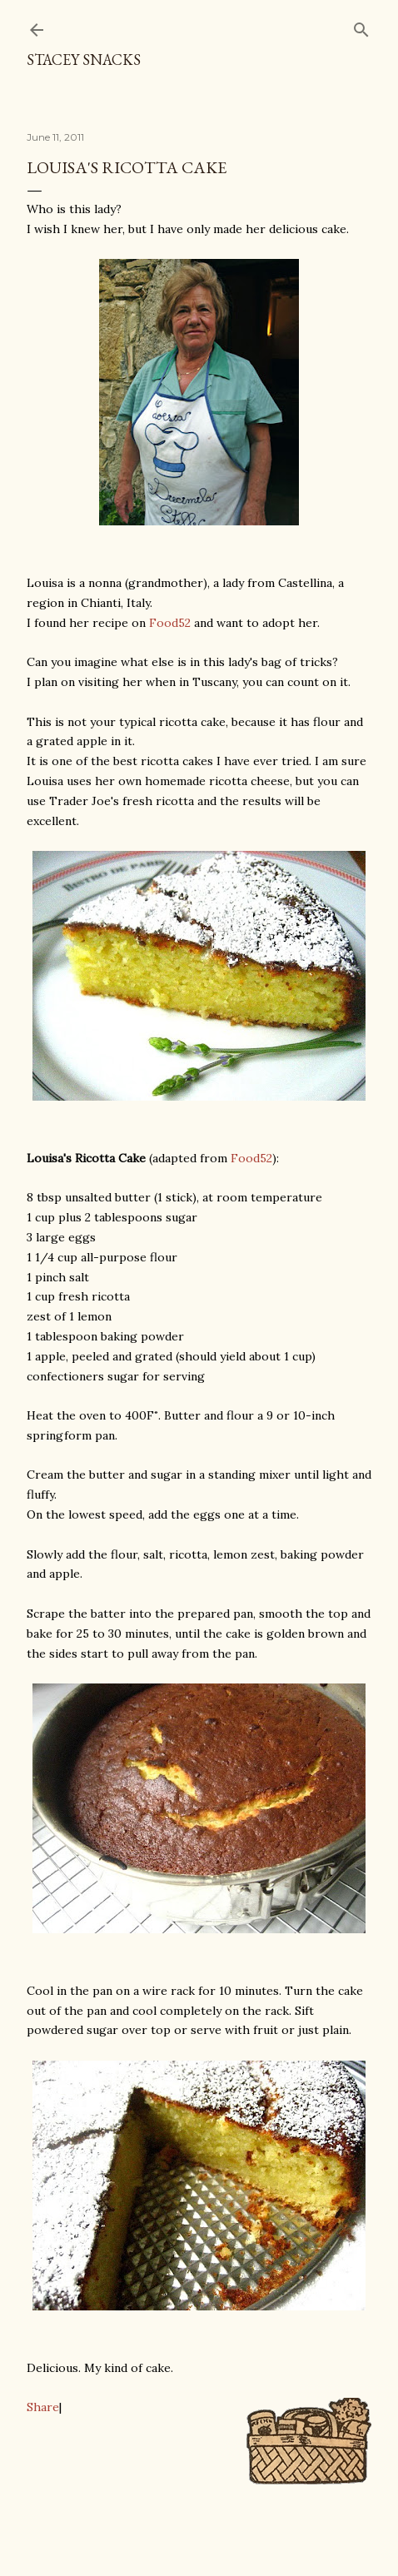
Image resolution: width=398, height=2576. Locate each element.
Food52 (170, 622)
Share (43, 2406)
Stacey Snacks (84, 59)
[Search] (361, 26)
